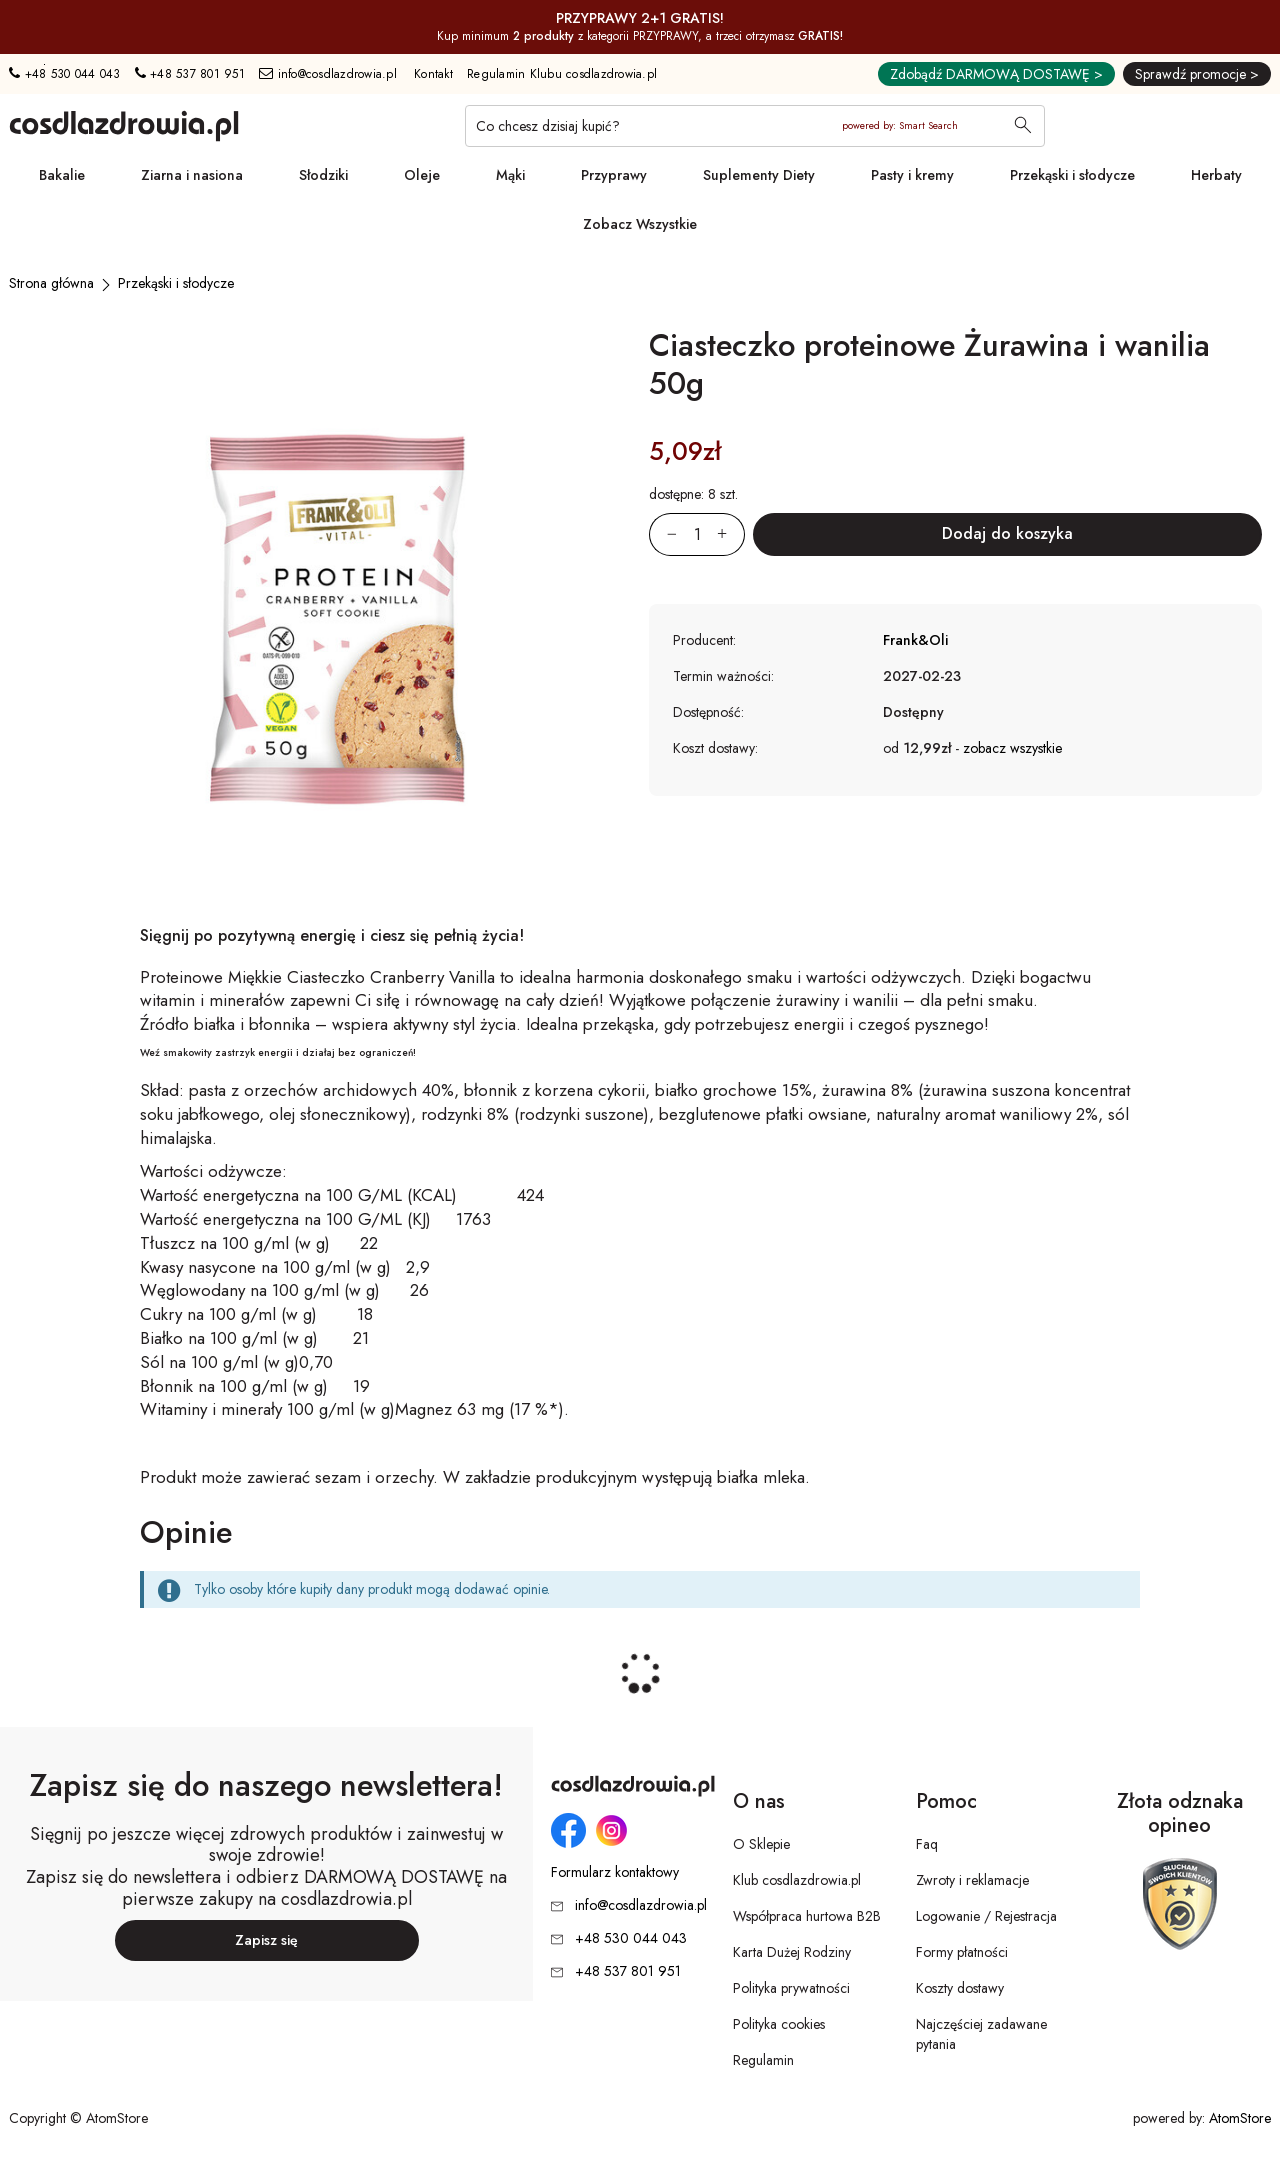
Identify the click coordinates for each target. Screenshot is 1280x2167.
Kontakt (433, 74)
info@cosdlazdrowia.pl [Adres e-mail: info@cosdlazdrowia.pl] (328, 74)
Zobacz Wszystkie (640, 224)
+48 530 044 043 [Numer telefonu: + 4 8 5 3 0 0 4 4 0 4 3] (64, 74)
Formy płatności (962, 1952)
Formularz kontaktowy (615, 1872)
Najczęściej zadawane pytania (981, 2034)
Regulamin (763, 2060)
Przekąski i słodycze (1072, 175)
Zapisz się (266, 1940)
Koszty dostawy (960, 1988)
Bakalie (62, 175)
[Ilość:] (697, 534)
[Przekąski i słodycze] (176, 283)
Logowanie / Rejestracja (986, 1916)
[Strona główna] (51, 283)
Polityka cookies (779, 2024)
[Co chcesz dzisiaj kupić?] (755, 126)
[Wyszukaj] (1023, 127)
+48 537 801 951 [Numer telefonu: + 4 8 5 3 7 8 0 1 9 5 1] (190, 74)
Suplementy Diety (759, 175)
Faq (927, 1844)
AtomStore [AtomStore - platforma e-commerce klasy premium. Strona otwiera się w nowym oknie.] (1240, 2118)
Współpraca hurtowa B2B (807, 1916)
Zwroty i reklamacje (972, 1880)
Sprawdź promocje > (1197, 74)
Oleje (422, 175)
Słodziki (323, 175)
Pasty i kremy (912, 175)
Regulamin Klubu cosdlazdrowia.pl (562, 74)
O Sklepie (761, 1844)
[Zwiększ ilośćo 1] (731, 534)
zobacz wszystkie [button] (1012, 748)
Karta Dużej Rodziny (792, 1952)
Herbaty (1216, 175)
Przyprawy (614, 175)
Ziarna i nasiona (192, 175)
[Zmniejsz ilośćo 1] (663, 534)
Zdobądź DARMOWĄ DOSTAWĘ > (996, 74)
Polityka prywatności (791, 1988)
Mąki (510, 175)
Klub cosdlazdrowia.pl (797, 1880)
